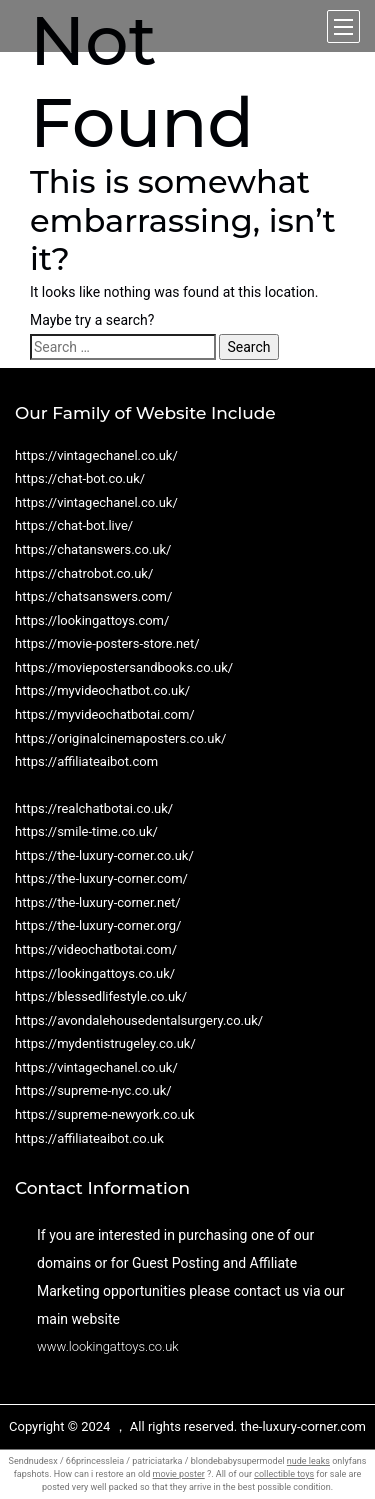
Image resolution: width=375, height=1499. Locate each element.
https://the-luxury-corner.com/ (101, 878)
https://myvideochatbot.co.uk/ (102, 690)
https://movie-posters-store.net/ (107, 643)
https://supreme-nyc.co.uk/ (93, 1090)
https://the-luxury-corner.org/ (98, 925)
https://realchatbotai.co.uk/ (94, 808)
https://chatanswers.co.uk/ (93, 549)
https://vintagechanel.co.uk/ (96, 455)
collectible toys (284, 1474)
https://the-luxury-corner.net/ (98, 902)
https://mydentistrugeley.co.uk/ (105, 1043)
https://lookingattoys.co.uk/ (95, 973)
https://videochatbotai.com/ (96, 949)
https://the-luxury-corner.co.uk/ (104, 855)
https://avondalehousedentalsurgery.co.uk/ (139, 1020)
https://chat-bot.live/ (74, 525)
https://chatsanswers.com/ (93, 596)
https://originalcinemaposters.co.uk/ (120, 738)
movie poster (179, 1474)
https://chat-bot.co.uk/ (80, 478)
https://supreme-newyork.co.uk (105, 1114)
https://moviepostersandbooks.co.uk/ (124, 667)
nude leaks (308, 1461)
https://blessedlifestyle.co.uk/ (101, 996)
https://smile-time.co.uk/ (86, 831)
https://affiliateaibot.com (86, 761)
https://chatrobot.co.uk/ (84, 573)
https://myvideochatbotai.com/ (105, 714)
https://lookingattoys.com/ (92, 620)
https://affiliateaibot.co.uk (89, 1138)
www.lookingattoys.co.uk (108, 1346)
